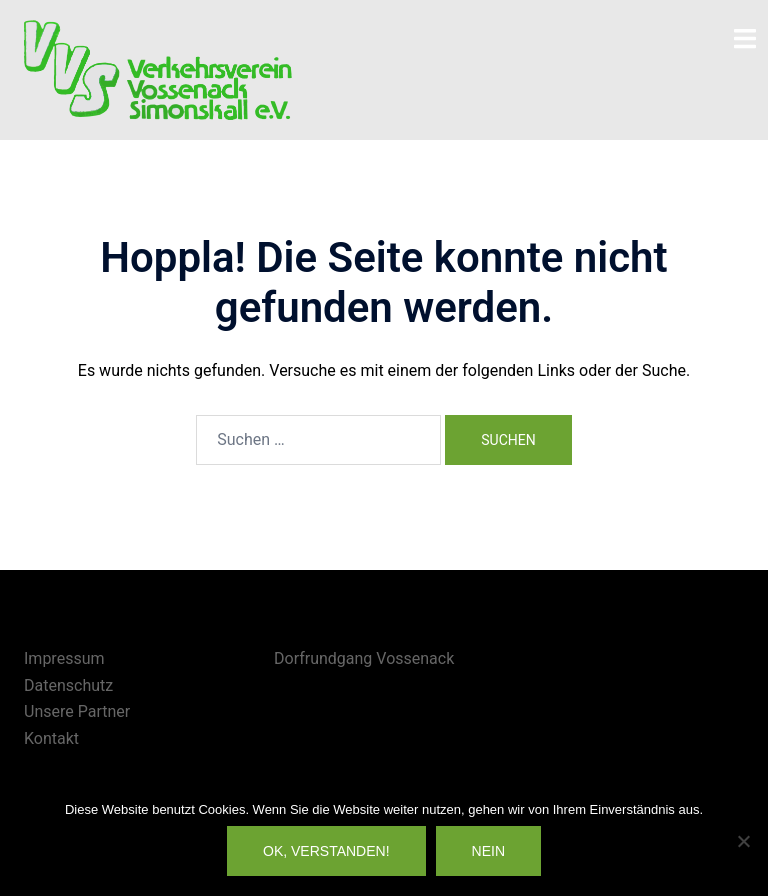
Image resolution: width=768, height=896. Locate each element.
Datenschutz (68, 685)
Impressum (64, 658)
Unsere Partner (77, 711)
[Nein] (743, 841)
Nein (488, 851)
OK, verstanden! (326, 851)
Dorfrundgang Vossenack (364, 658)
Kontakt (51, 738)
